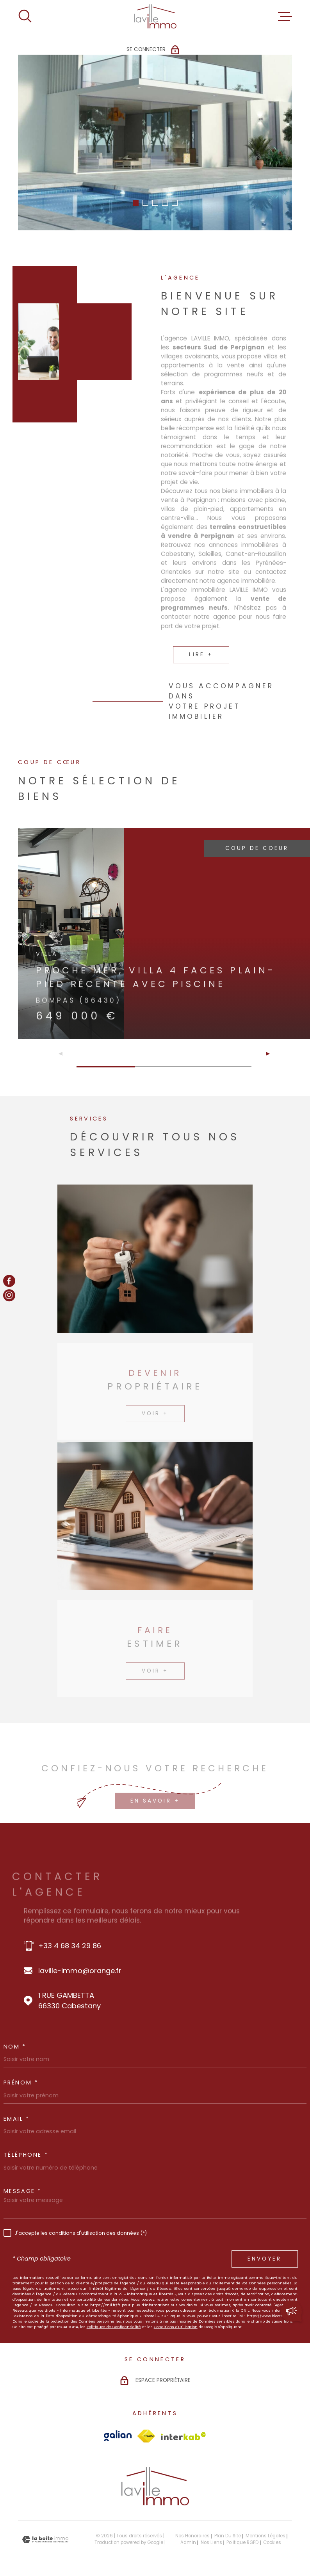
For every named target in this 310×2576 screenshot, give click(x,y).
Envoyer (264, 2258)
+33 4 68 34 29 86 (69, 1946)
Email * (17, 2119)
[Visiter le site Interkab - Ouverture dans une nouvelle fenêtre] (183, 2436)
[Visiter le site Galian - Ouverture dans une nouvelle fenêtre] (118, 2435)
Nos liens (211, 2542)
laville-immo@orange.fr (79, 1971)
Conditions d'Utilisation (176, 2326)
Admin (188, 2542)
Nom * (15, 2046)
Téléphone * (26, 2154)
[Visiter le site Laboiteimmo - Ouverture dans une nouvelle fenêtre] (45, 2539)
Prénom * (21, 2082)
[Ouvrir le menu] (285, 16)
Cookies (272, 2542)
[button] (136, 203)
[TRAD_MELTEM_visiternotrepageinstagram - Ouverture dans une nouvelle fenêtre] (9, 1295)
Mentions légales (265, 2536)
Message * (22, 2191)
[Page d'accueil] (155, 16)
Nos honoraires (192, 2536)
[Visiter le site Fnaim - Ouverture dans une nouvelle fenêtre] (146, 2436)
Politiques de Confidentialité (114, 2326)
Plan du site (227, 2536)
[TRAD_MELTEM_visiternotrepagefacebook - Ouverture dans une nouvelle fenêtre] (9, 1281)
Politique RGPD (242, 2542)
